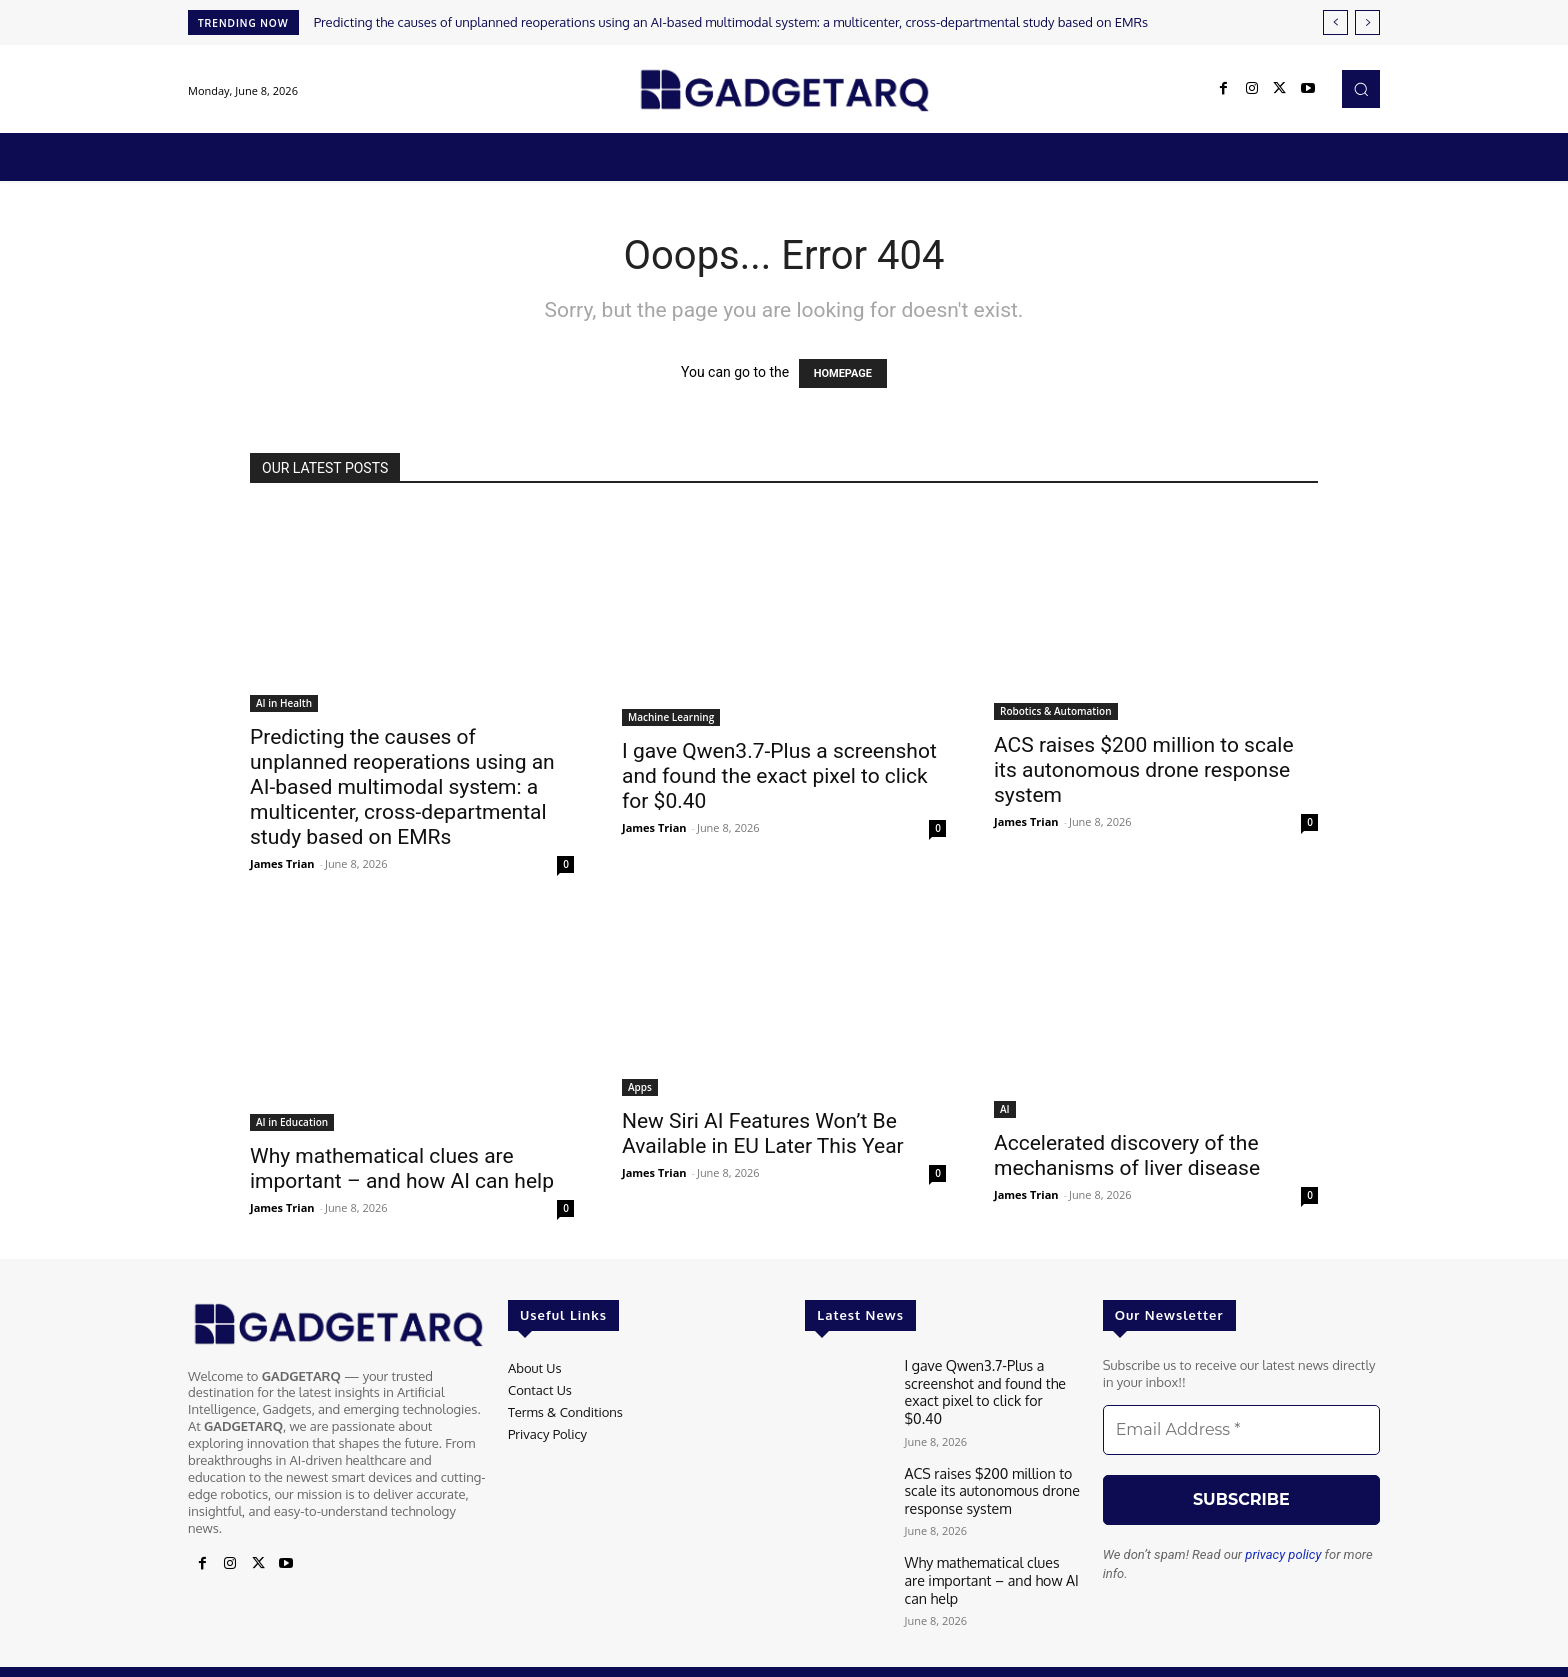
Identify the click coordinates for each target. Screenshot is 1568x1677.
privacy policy (1283, 1554)
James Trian (282, 863)
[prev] (1335, 22)
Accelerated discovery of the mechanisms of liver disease (1127, 1155)
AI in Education (292, 1122)
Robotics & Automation (1056, 711)
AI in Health (284, 703)
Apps (640, 1087)
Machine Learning (671, 717)
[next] (1367, 22)
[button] (1361, 89)
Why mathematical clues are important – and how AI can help (402, 1168)
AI (1005, 1109)
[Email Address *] (1241, 1430)
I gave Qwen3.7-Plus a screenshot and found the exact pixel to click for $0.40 (779, 776)
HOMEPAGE (843, 373)
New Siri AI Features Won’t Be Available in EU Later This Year (763, 1133)
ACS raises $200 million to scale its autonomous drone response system (1144, 770)
